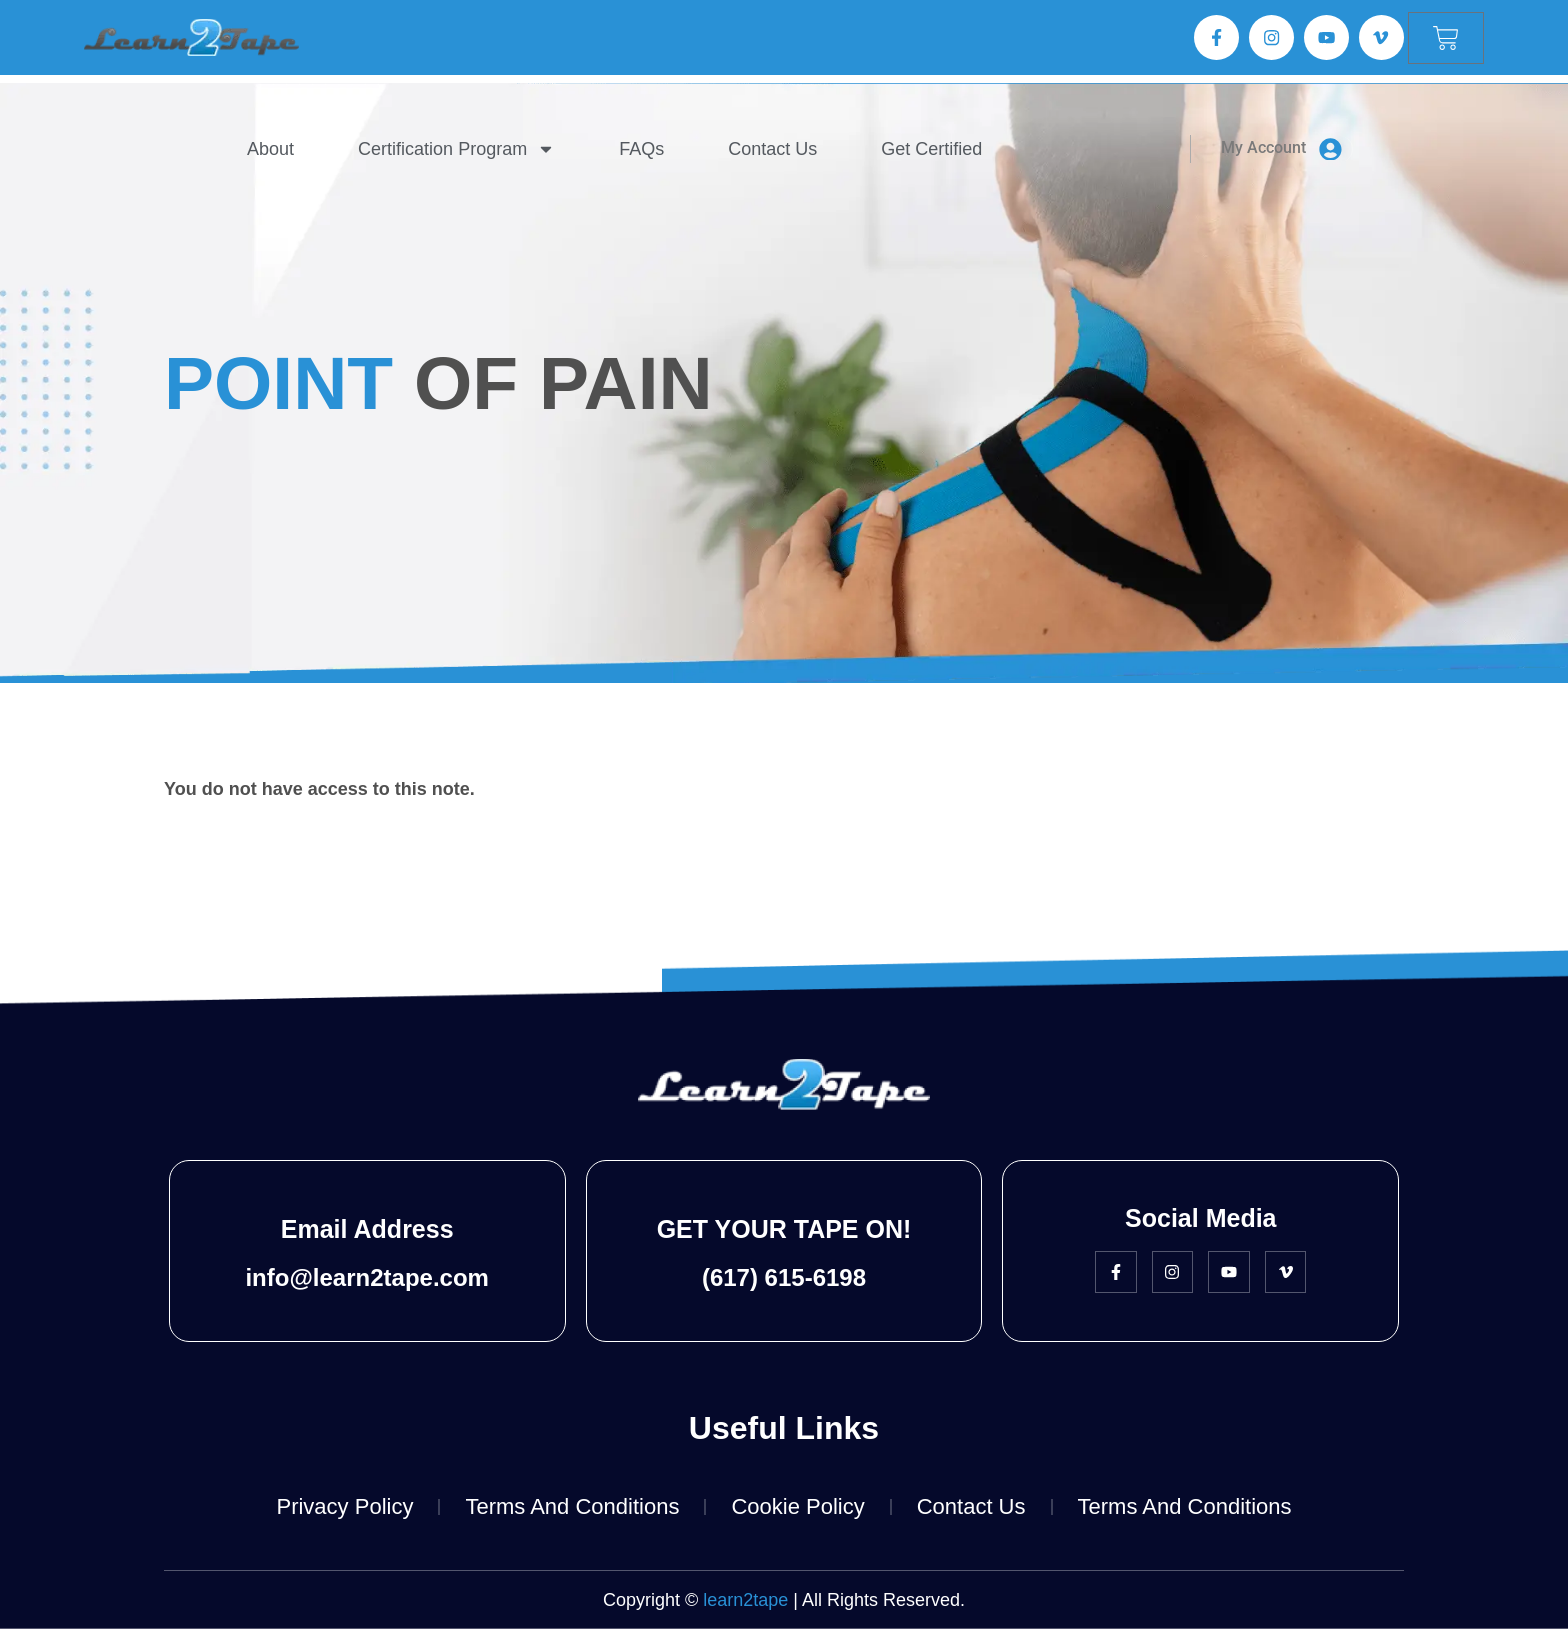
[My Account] (1331, 149)
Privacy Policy (344, 1506)
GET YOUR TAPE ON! (784, 1229)
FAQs (642, 149)
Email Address (367, 1229)
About (271, 149)
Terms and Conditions (572, 1506)
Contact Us (773, 149)
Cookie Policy (797, 1506)
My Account (1264, 147)
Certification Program (457, 149)
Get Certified (932, 149)
